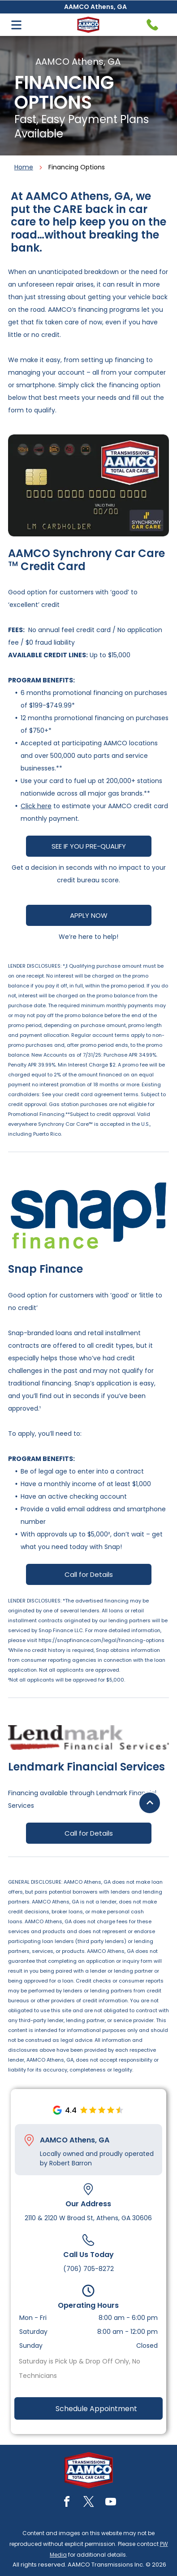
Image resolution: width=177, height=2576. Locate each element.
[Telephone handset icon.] (152, 24)
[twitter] (89, 2503)
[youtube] (111, 2503)
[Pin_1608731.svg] (29, 2140)
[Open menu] (16, 25)
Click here (36, 805)
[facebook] (67, 2503)
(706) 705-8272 (88, 2268)
